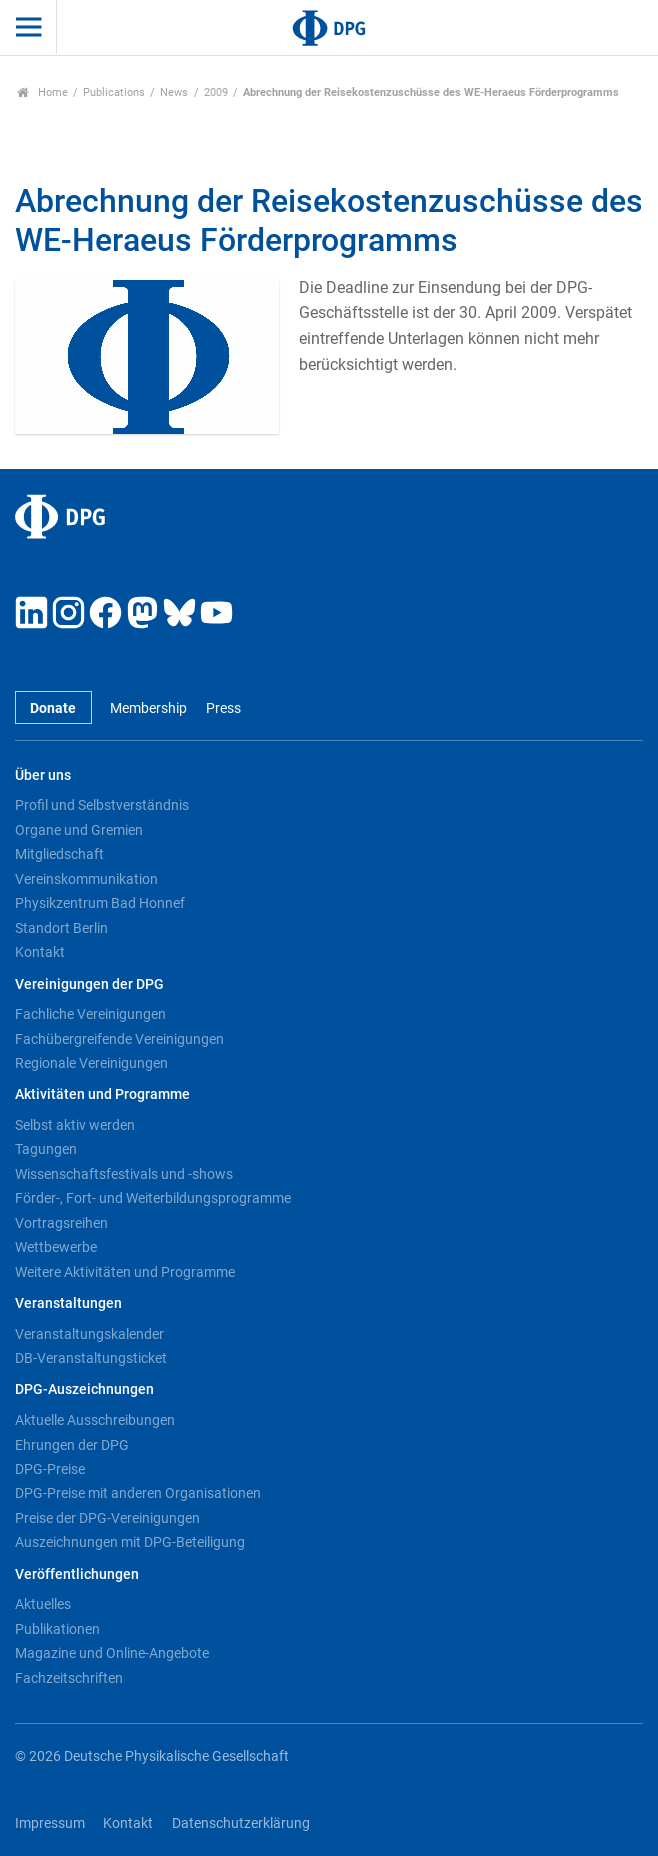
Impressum (50, 1823)
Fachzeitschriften (69, 1678)
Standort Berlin (61, 928)
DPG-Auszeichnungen (84, 1389)
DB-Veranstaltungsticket (91, 1358)
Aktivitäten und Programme (102, 1094)
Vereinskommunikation (86, 879)
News (174, 92)
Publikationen (57, 1629)
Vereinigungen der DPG (89, 984)
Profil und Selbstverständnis (102, 805)
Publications (114, 92)
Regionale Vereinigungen (91, 1063)
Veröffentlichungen (77, 1574)
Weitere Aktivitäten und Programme (125, 1272)
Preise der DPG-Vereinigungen (107, 1518)
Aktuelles (43, 1604)
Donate (53, 708)
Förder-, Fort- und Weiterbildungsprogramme (153, 1198)
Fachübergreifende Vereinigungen (119, 1039)
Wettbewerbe (56, 1247)
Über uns (43, 775)
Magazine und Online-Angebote (112, 1653)
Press (223, 708)
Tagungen (46, 1149)
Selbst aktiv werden (75, 1125)
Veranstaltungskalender (89, 1334)
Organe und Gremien (79, 830)
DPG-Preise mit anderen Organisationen (138, 1493)
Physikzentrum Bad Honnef (100, 903)
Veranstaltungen (68, 1303)
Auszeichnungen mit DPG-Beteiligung (130, 1542)
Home (42, 92)
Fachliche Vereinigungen (90, 1014)
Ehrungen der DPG (72, 1445)
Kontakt (40, 952)
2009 (216, 92)
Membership (148, 708)
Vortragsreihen (61, 1223)
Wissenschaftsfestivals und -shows (124, 1174)
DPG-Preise (50, 1469)
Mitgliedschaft (59, 854)
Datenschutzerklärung (241, 1823)
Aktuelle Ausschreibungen (95, 1420)
